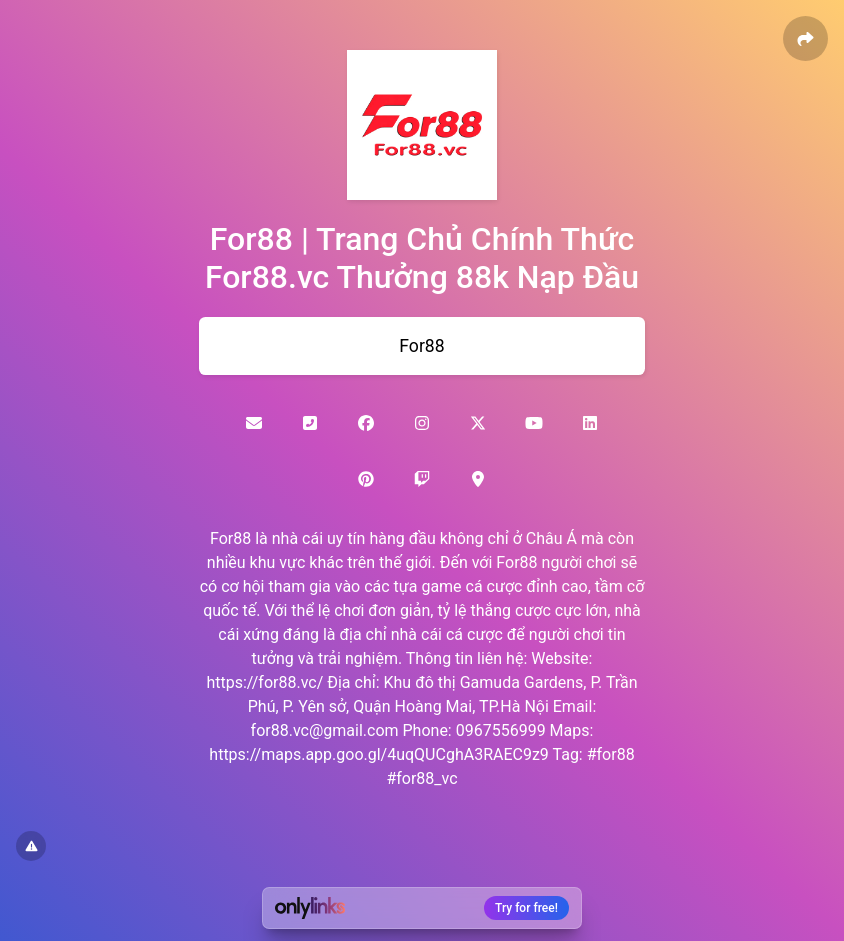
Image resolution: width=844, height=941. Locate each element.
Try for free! (526, 908)
